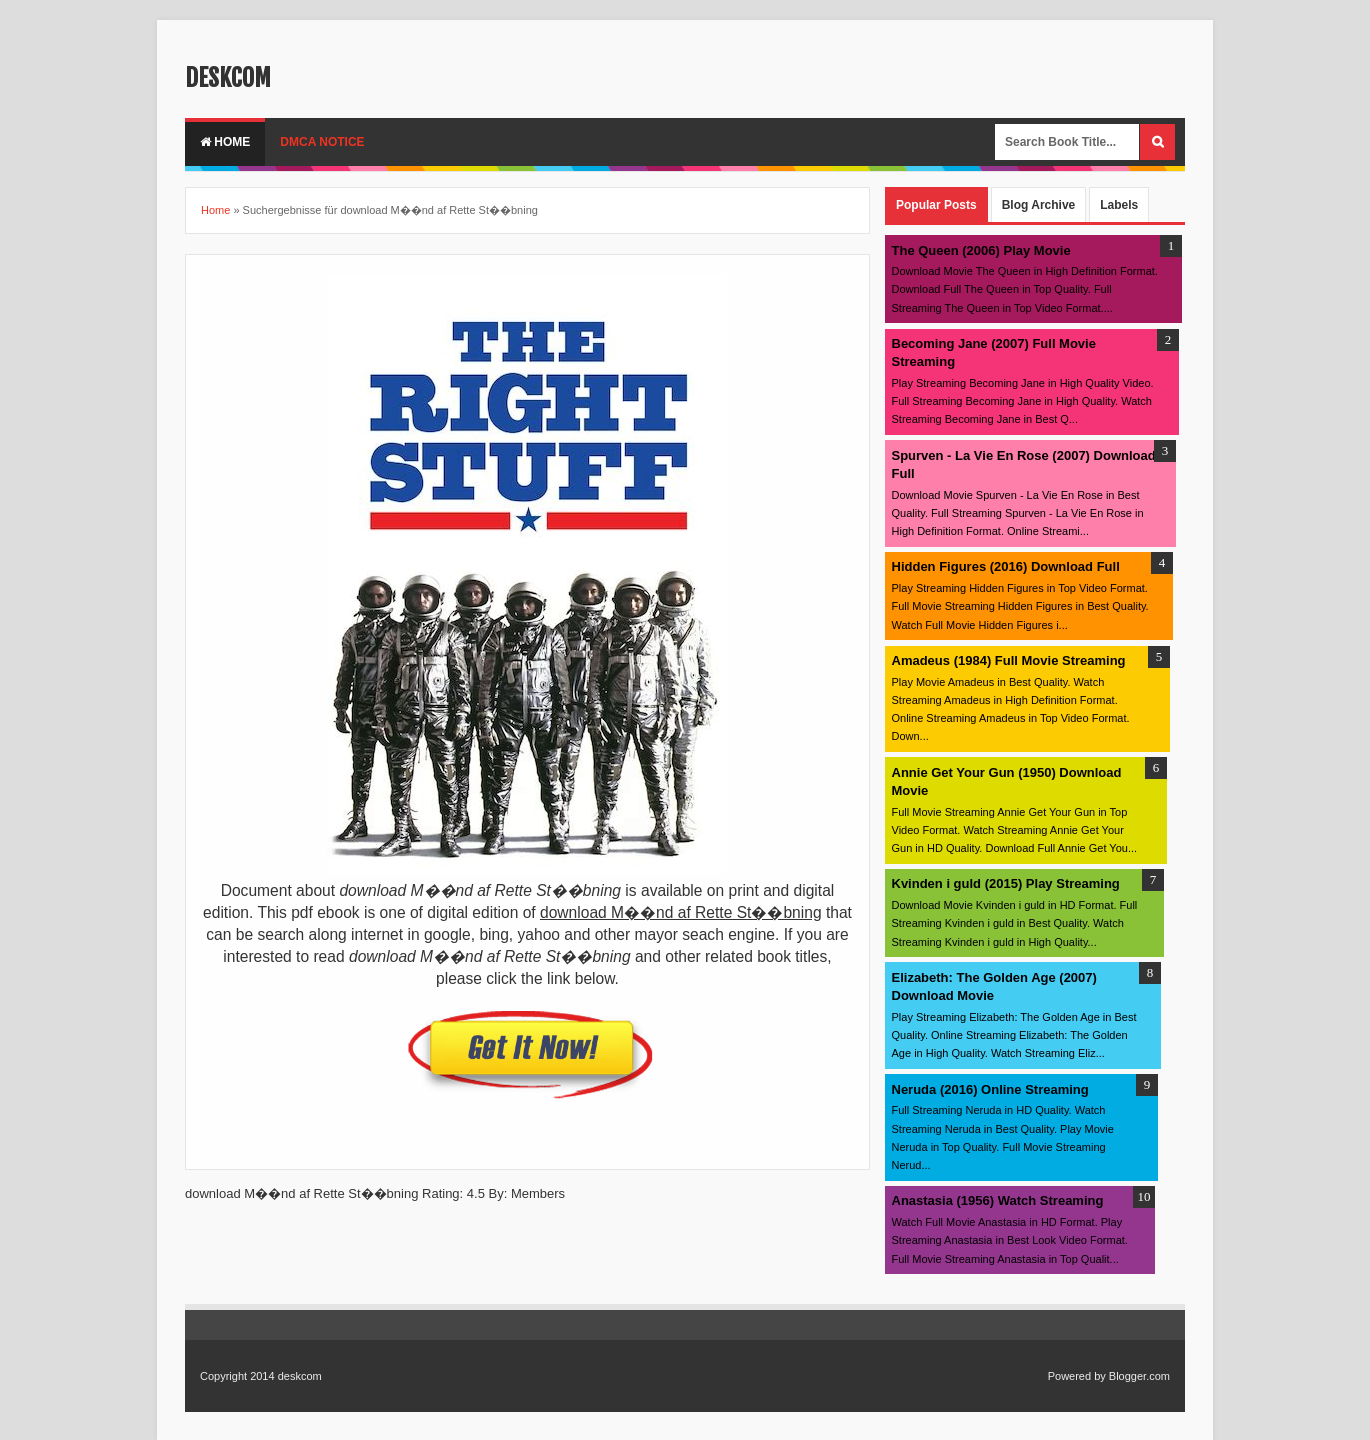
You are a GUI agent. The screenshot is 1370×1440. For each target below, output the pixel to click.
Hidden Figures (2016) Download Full (1006, 566)
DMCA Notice (322, 142)
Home (225, 142)
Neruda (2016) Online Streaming (990, 1089)
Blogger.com (1139, 1376)
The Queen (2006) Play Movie (981, 250)
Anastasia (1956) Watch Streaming (998, 1200)
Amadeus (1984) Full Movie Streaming (1009, 660)
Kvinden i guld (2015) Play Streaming (1006, 883)
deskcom (228, 78)
